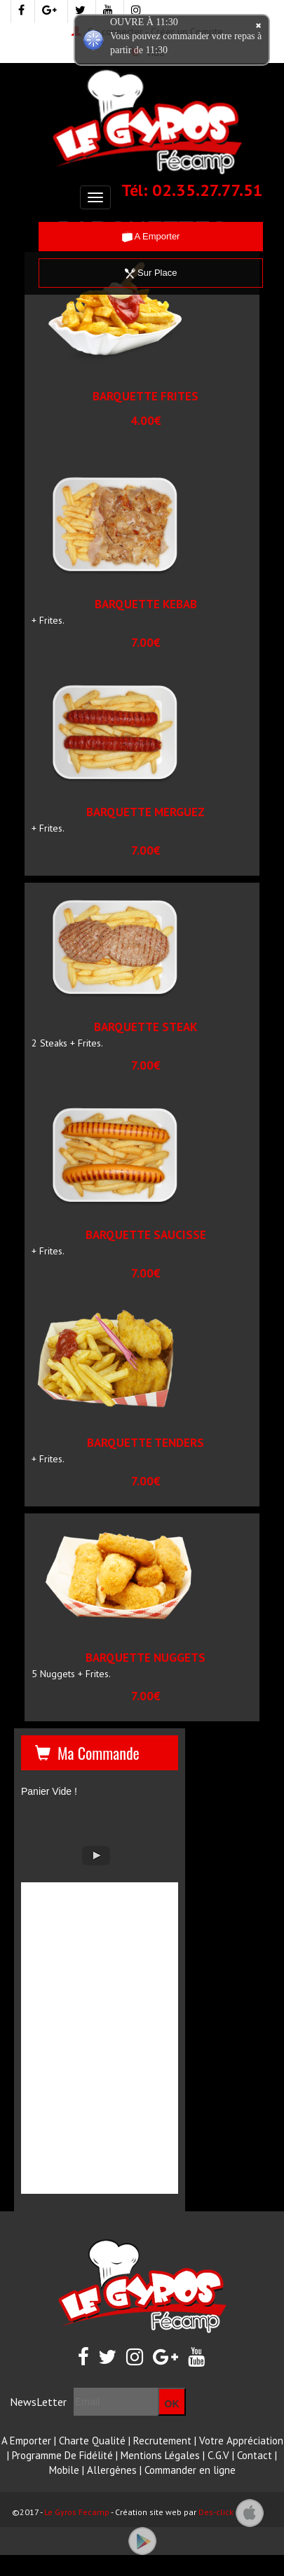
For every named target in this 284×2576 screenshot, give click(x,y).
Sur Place (151, 272)
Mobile (64, 2470)
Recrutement (162, 2440)
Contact (254, 2455)
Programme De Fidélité (62, 2455)
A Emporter (151, 236)
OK (172, 2403)
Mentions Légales (160, 2455)
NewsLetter (38, 2402)
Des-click (216, 2512)
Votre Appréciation (241, 2440)
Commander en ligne (190, 2470)
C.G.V (218, 2455)
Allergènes (112, 2470)
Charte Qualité (92, 2440)
